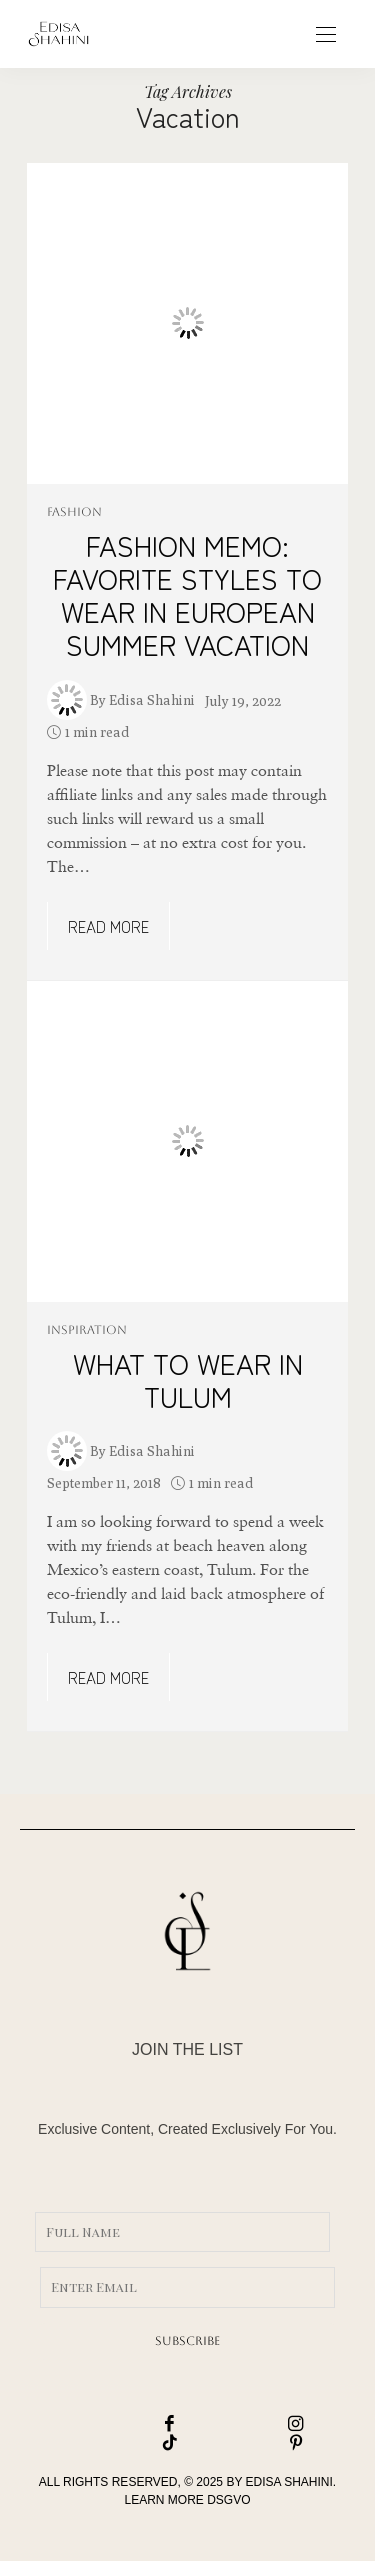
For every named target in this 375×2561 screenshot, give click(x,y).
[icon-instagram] (251, 2424)
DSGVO (228, 2500)
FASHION (74, 512)
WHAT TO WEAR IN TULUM (188, 1379)
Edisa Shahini (152, 700)
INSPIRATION (87, 1330)
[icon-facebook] (125, 2424)
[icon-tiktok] (125, 2443)
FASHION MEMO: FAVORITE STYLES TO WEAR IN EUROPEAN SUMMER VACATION (187, 594)
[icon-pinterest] (251, 2443)
